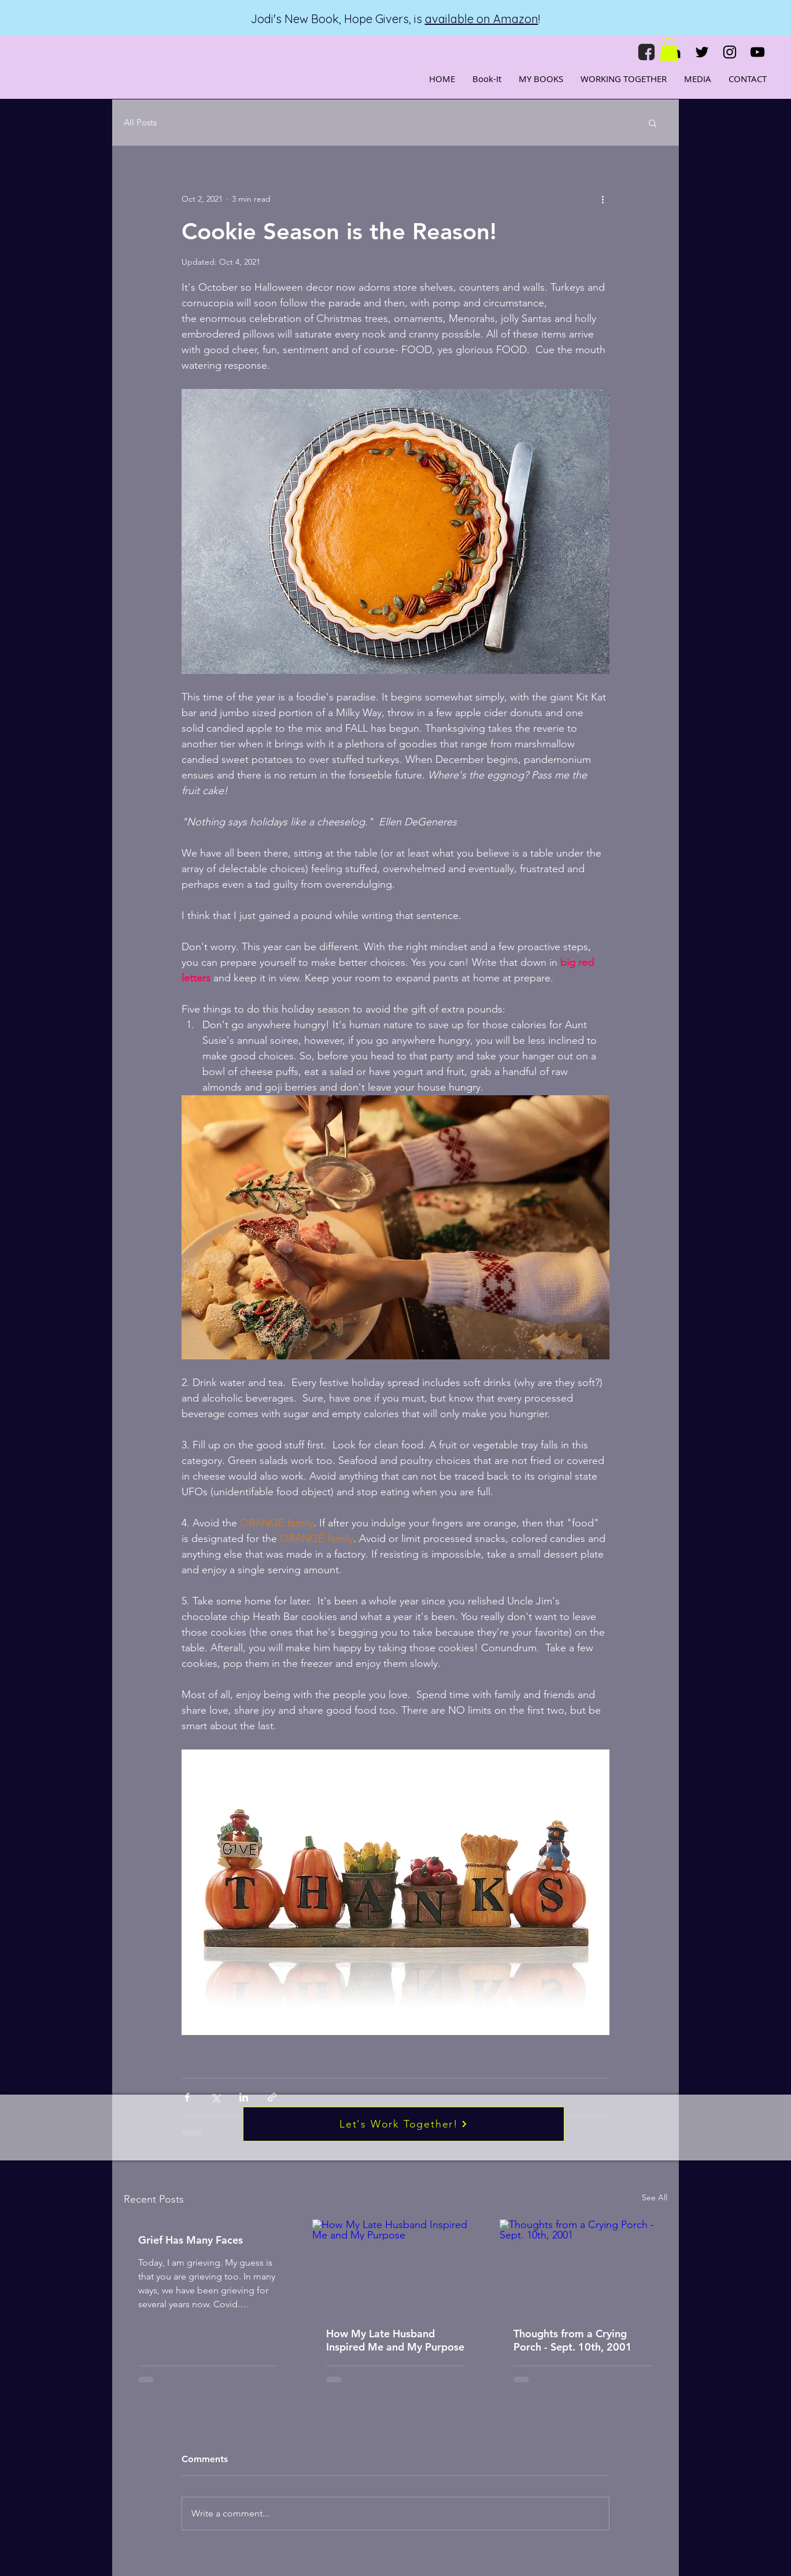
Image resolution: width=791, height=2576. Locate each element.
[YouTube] (757, 52)
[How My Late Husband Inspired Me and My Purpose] (395, 2266)
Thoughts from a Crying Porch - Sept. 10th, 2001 (572, 2340)
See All (654, 2197)
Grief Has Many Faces (190, 2240)
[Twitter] (702, 52)
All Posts (140, 122)
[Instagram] (729, 52)
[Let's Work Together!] (403, 2124)
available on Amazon (481, 19)
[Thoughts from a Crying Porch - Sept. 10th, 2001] (583, 2266)
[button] (669, 49)
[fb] (646, 52)
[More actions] (602, 199)
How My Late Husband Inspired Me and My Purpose (395, 2340)
